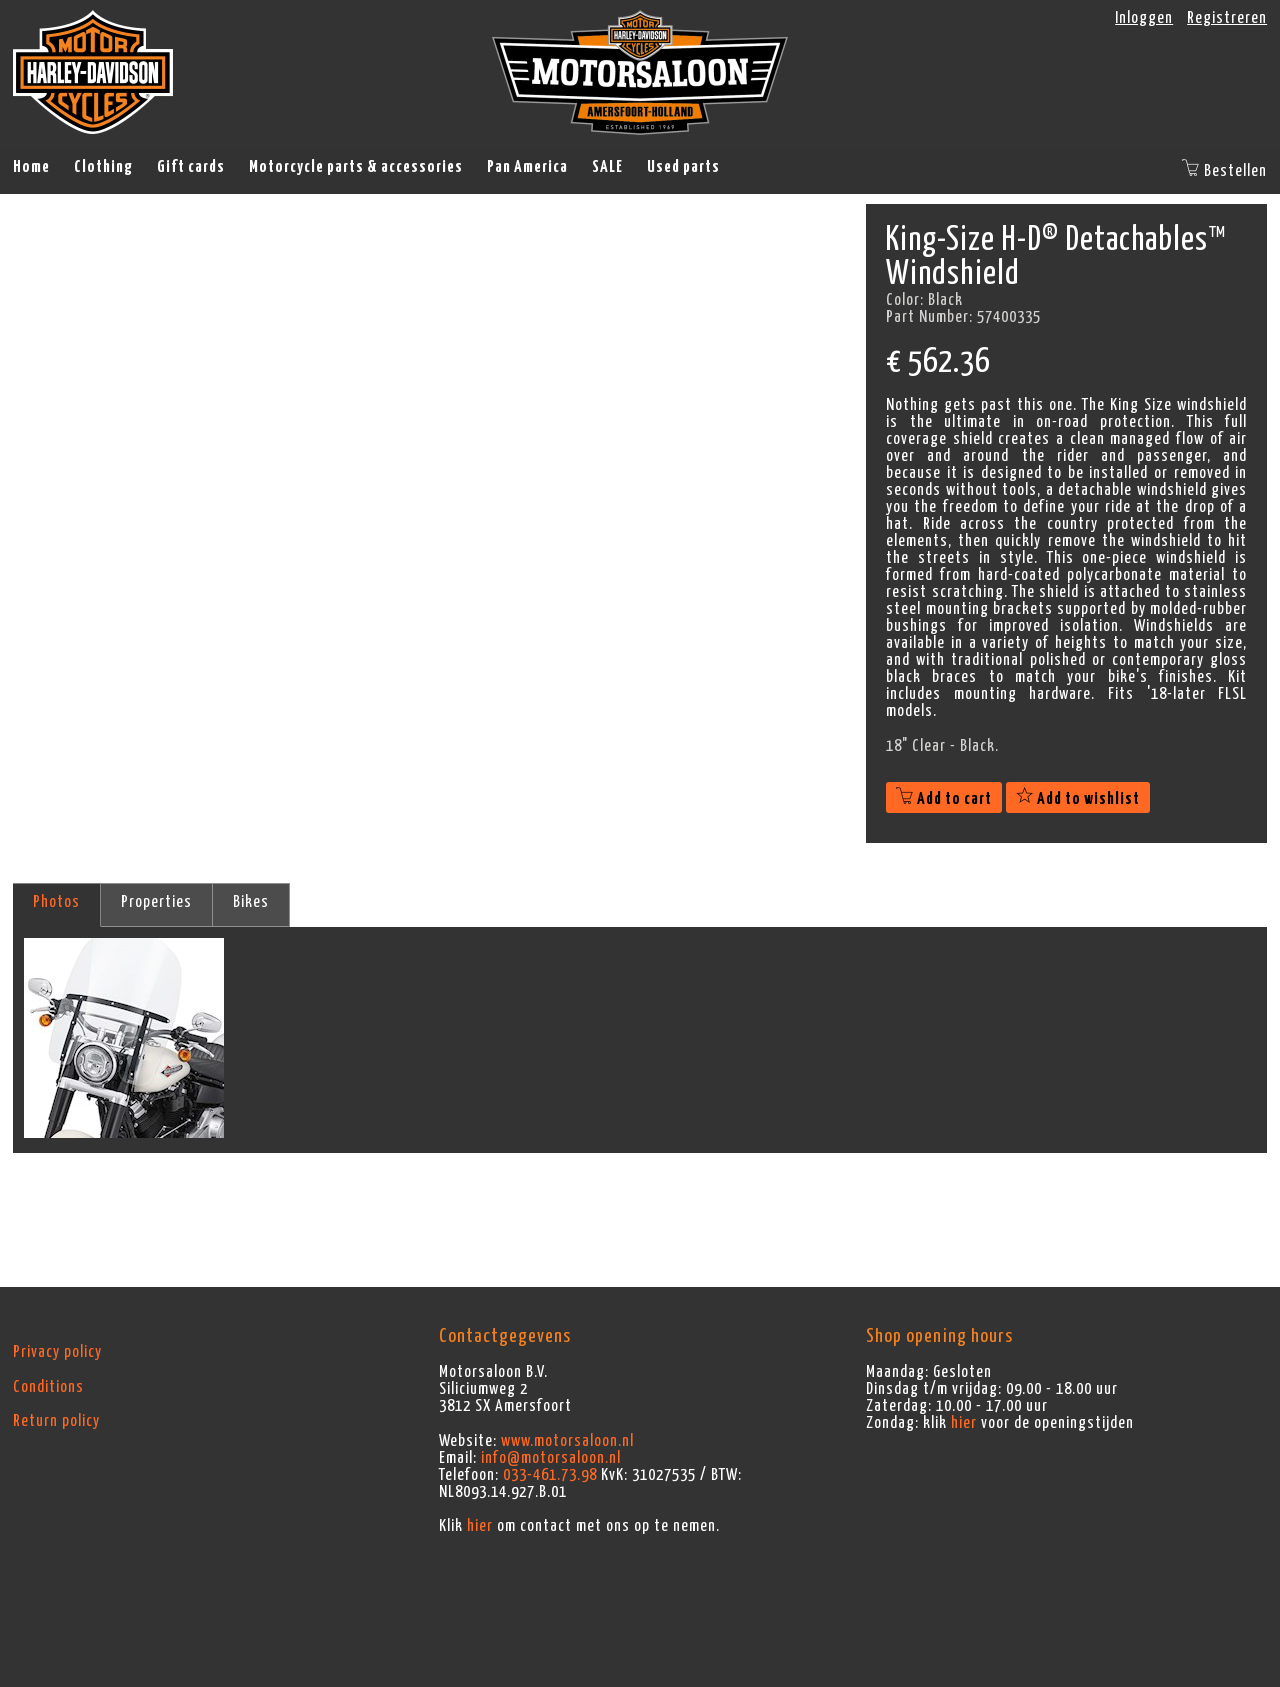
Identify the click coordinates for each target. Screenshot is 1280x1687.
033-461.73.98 (550, 1475)
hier (480, 1526)
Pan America (527, 167)
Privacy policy (57, 1352)
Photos (56, 902)
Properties (156, 902)
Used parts (683, 167)
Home (31, 167)
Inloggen (1144, 18)
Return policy (56, 1421)
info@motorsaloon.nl (551, 1458)
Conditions (48, 1387)
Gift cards (191, 167)
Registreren (1227, 18)
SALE (607, 167)
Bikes (251, 902)
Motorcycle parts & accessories (356, 167)
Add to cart (944, 799)
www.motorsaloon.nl (567, 1441)
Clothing (103, 167)
